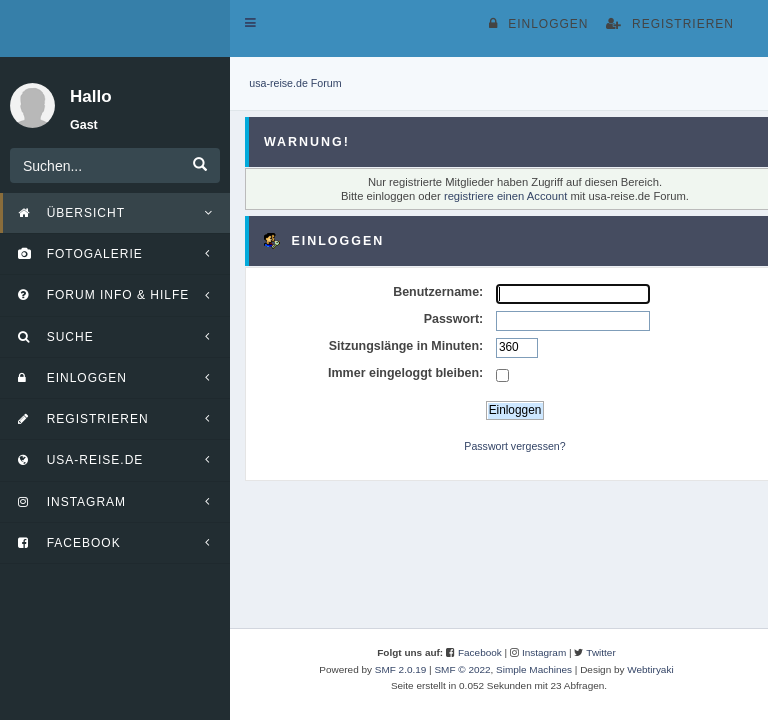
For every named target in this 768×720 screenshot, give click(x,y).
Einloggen (538, 24)
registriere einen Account (505, 196)
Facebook (480, 652)
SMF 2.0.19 (401, 669)
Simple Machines (534, 669)
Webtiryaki (650, 669)
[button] (250, 23)
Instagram (544, 652)
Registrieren (670, 24)
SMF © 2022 (462, 669)
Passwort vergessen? (514, 446)
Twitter (600, 652)
